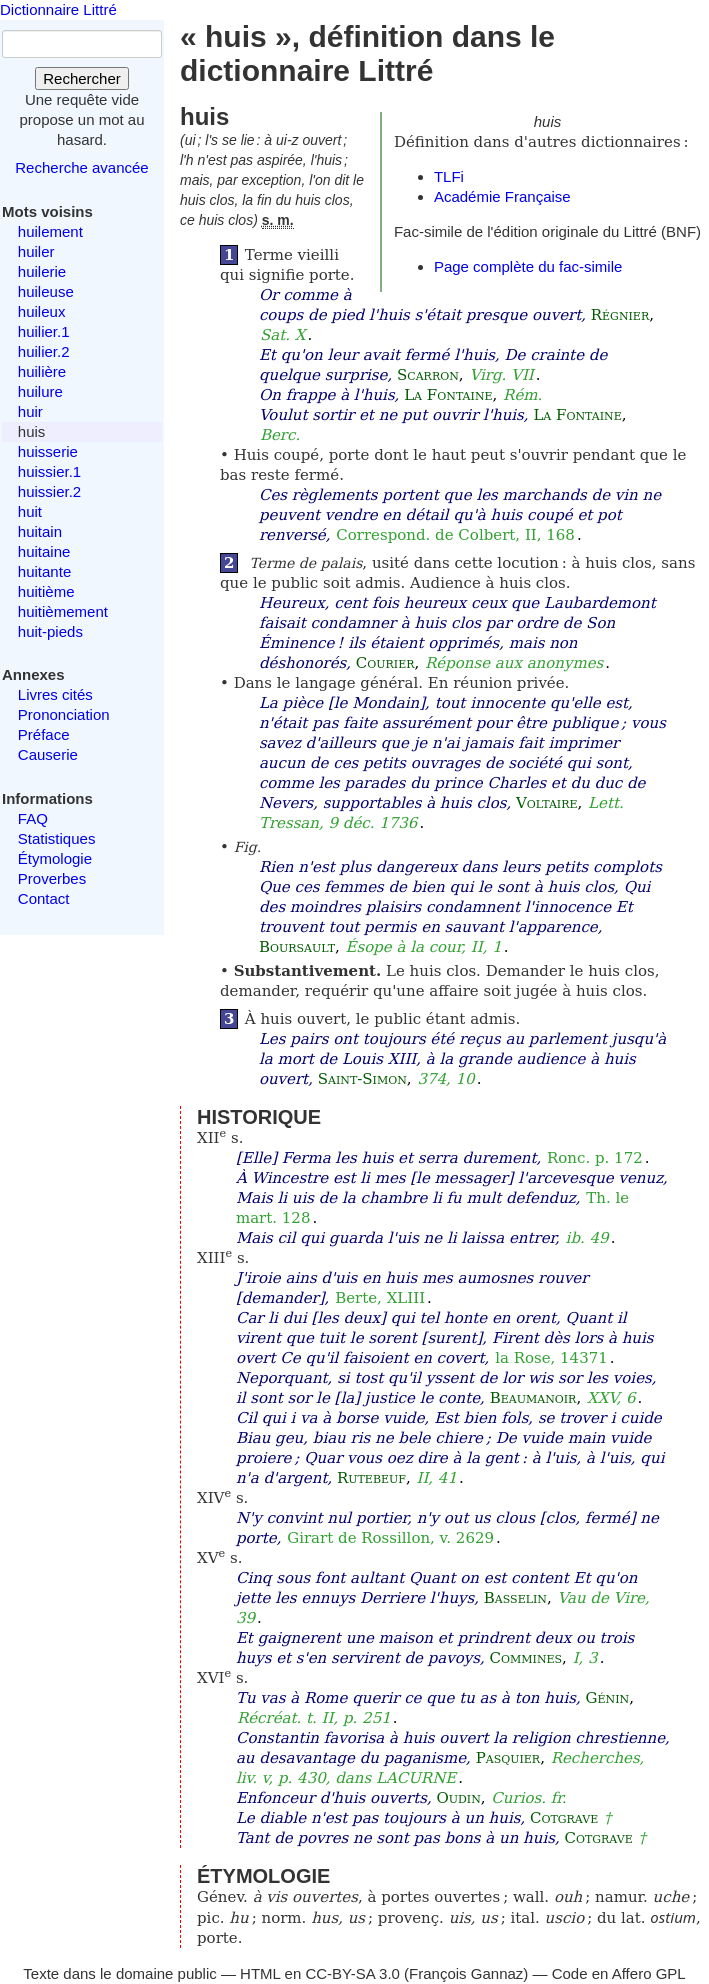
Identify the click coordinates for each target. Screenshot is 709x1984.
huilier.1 (44, 331)
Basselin (515, 1598)
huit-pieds (50, 631)
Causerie (48, 754)
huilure (40, 391)
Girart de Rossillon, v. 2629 (390, 1538)
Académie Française (502, 196)
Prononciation (64, 714)
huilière (42, 371)
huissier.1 (49, 471)
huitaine (44, 551)
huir (30, 411)
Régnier (620, 315)
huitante (44, 571)
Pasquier (508, 1758)
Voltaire (547, 803)
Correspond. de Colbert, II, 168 (455, 535)
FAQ (33, 818)
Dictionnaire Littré (58, 9)
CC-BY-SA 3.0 (352, 1973)
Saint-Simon (362, 1079)
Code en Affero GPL (619, 1973)
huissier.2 (49, 491)
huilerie (42, 271)
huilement (50, 231)
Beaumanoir (533, 1398)
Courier (385, 663)
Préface (44, 734)
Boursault (297, 947)
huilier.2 (44, 351)
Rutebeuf (371, 1478)
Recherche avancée (81, 167)
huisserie (48, 451)
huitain (40, 531)
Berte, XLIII (380, 1298)
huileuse (46, 291)
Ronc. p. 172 (595, 1158)
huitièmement (63, 611)
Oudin (458, 1798)
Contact (44, 898)
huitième (46, 591)
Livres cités (55, 694)
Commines (526, 1658)
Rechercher (82, 78)
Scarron (428, 375)
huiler (36, 251)
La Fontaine (448, 395)
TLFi (449, 176)
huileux (42, 311)
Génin (608, 1698)
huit (30, 511)
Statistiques (57, 838)
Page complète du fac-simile (528, 266)
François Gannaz (466, 1973)
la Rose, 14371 (551, 1358)
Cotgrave (564, 1818)
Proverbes (52, 878)
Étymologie (55, 858)
